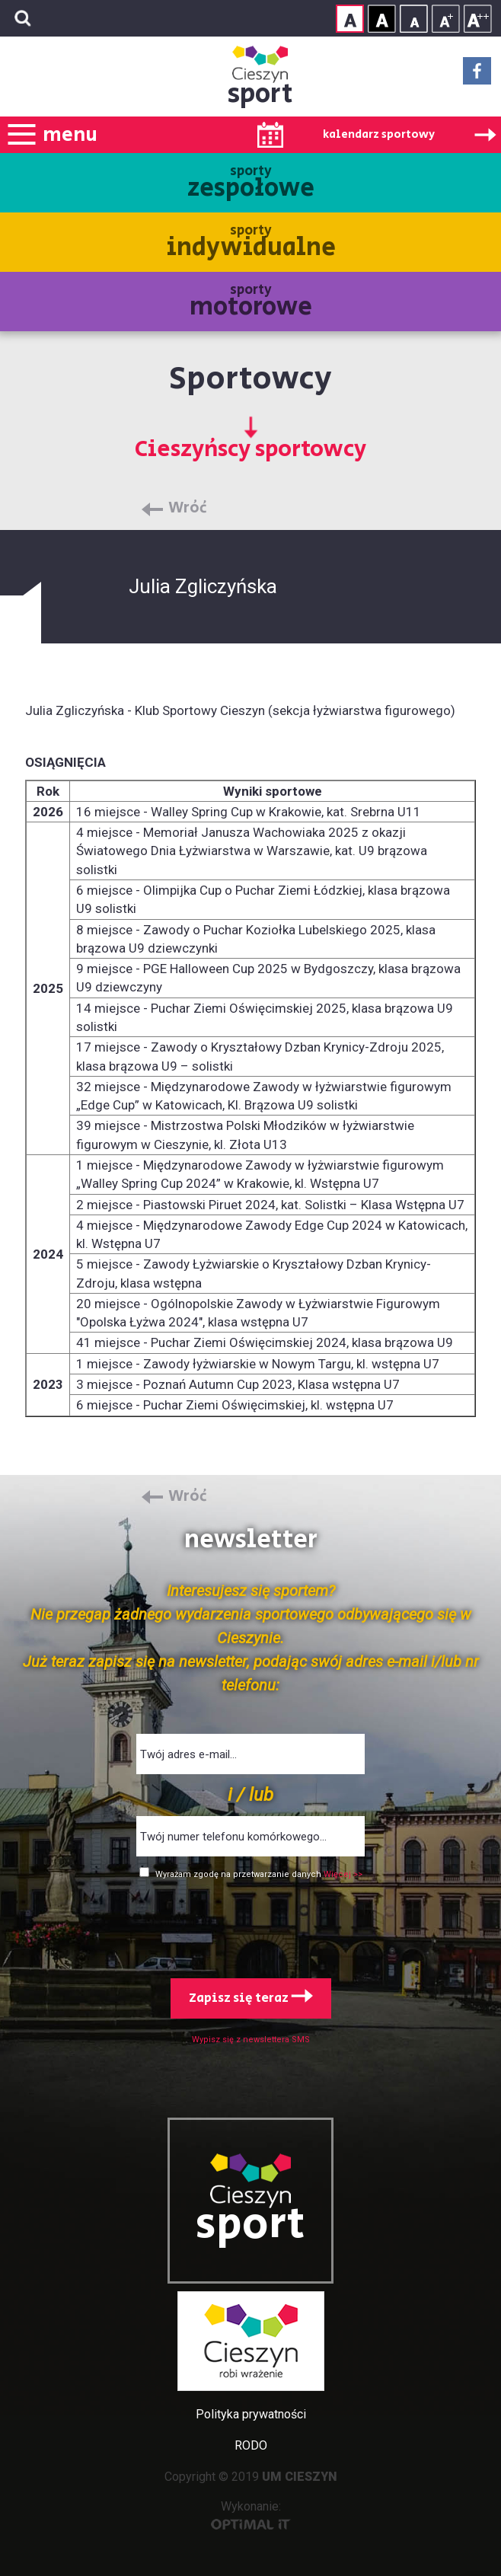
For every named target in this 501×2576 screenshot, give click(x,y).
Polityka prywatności (251, 2414)
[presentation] (250, 1925)
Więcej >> (343, 1874)
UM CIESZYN (299, 2476)
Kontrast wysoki (382, 19)
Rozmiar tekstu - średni (446, 19)
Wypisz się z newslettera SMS (251, 2040)
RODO (251, 2445)
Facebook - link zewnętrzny (477, 75)
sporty (250, 183)
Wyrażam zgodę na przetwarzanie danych (239, 1874)
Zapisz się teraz (251, 1998)
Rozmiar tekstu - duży (478, 19)
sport (260, 94)
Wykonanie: (251, 2514)
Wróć (187, 508)
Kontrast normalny (350, 19)
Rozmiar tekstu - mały (414, 19)
